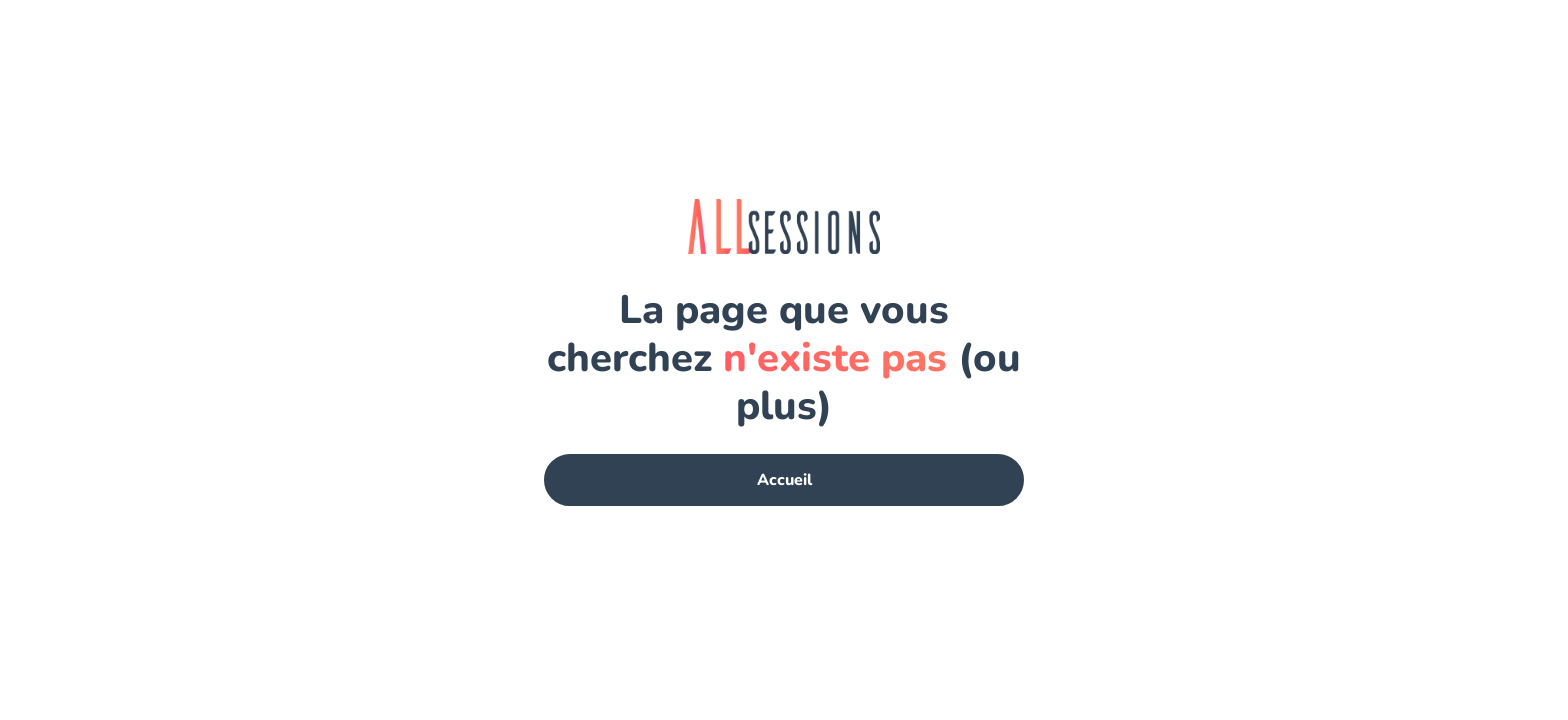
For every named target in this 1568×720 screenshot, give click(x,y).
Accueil (784, 480)
